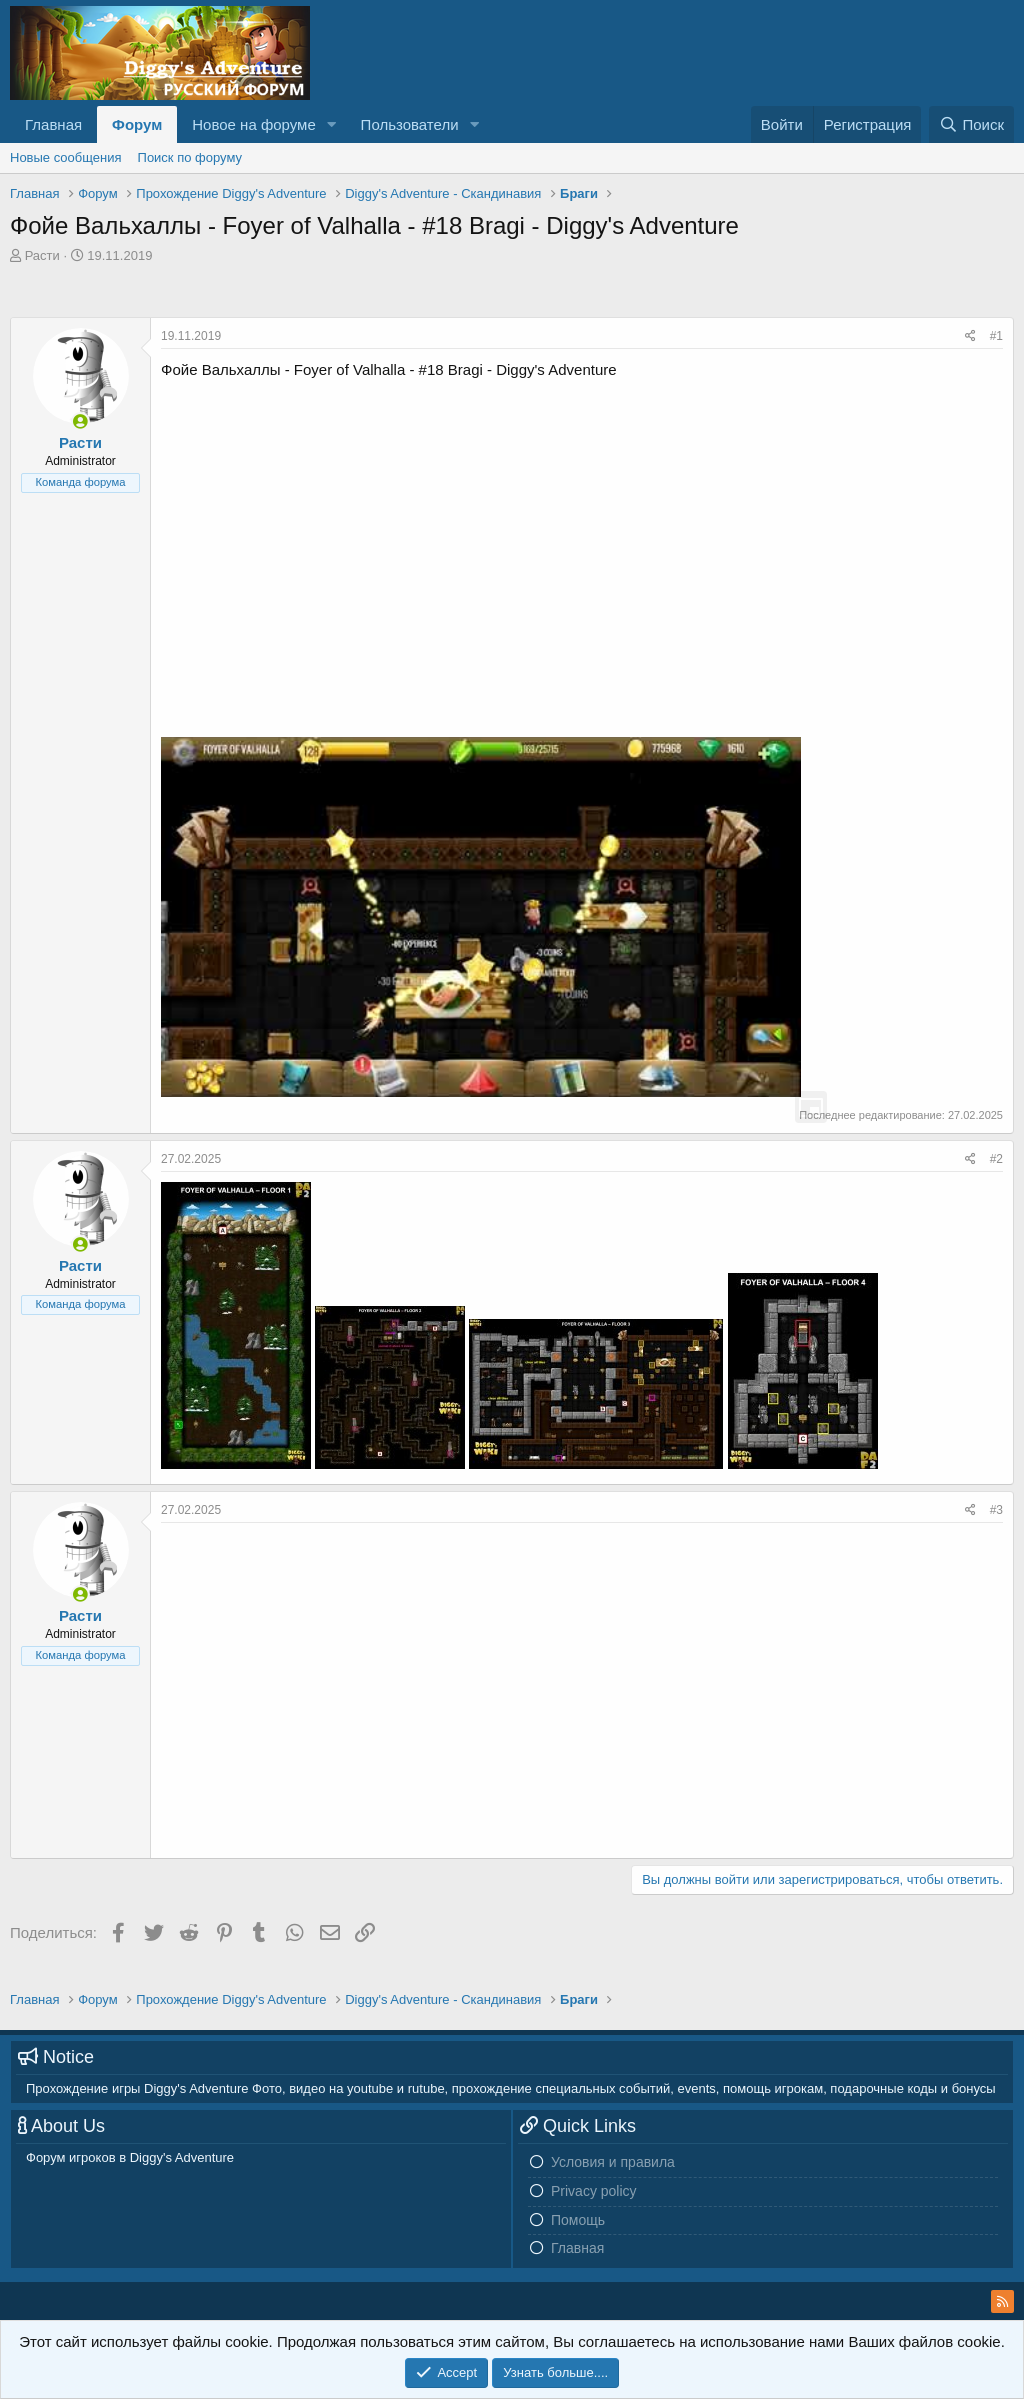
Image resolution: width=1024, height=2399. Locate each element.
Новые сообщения (66, 157)
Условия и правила (613, 2162)
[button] (332, 124)
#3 (996, 1510)
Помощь (578, 2220)
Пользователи (410, 124)
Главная (53, 124)
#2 (996, 1159)
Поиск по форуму (190, 157)
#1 (996, 336)
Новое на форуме (253, 124)
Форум (137, 124)
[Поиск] (971, 124)
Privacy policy (594, 2191)
